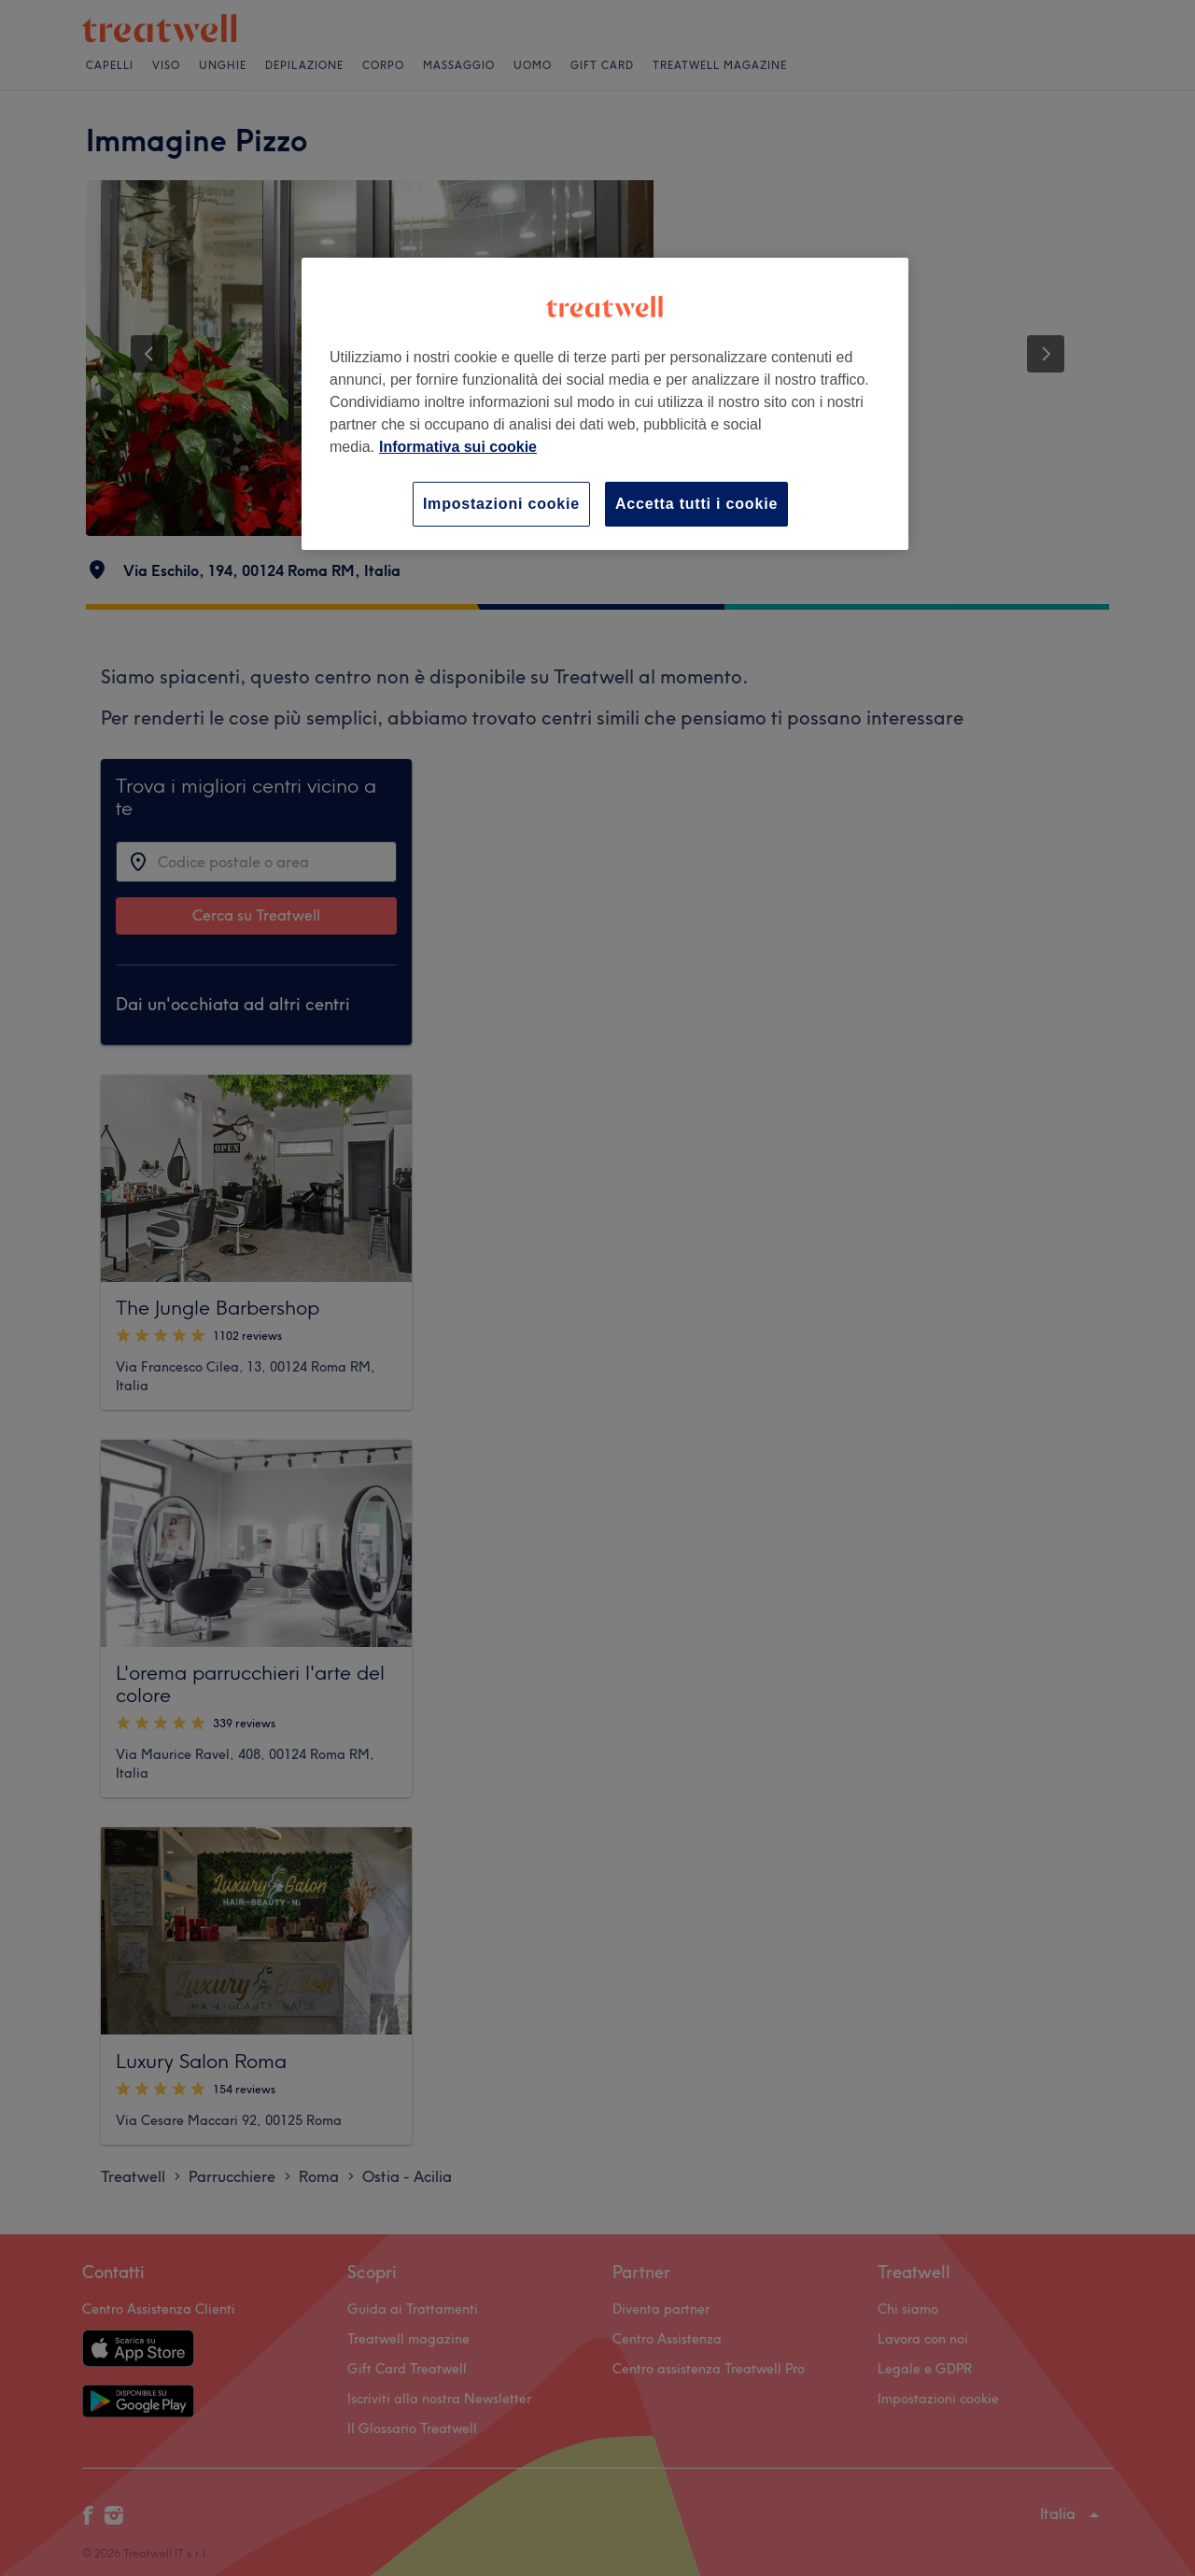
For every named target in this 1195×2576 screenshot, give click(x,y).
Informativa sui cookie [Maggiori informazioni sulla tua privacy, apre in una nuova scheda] (458, 447)
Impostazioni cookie (501, 504)
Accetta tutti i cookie (696, 504)
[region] (605, 404)
